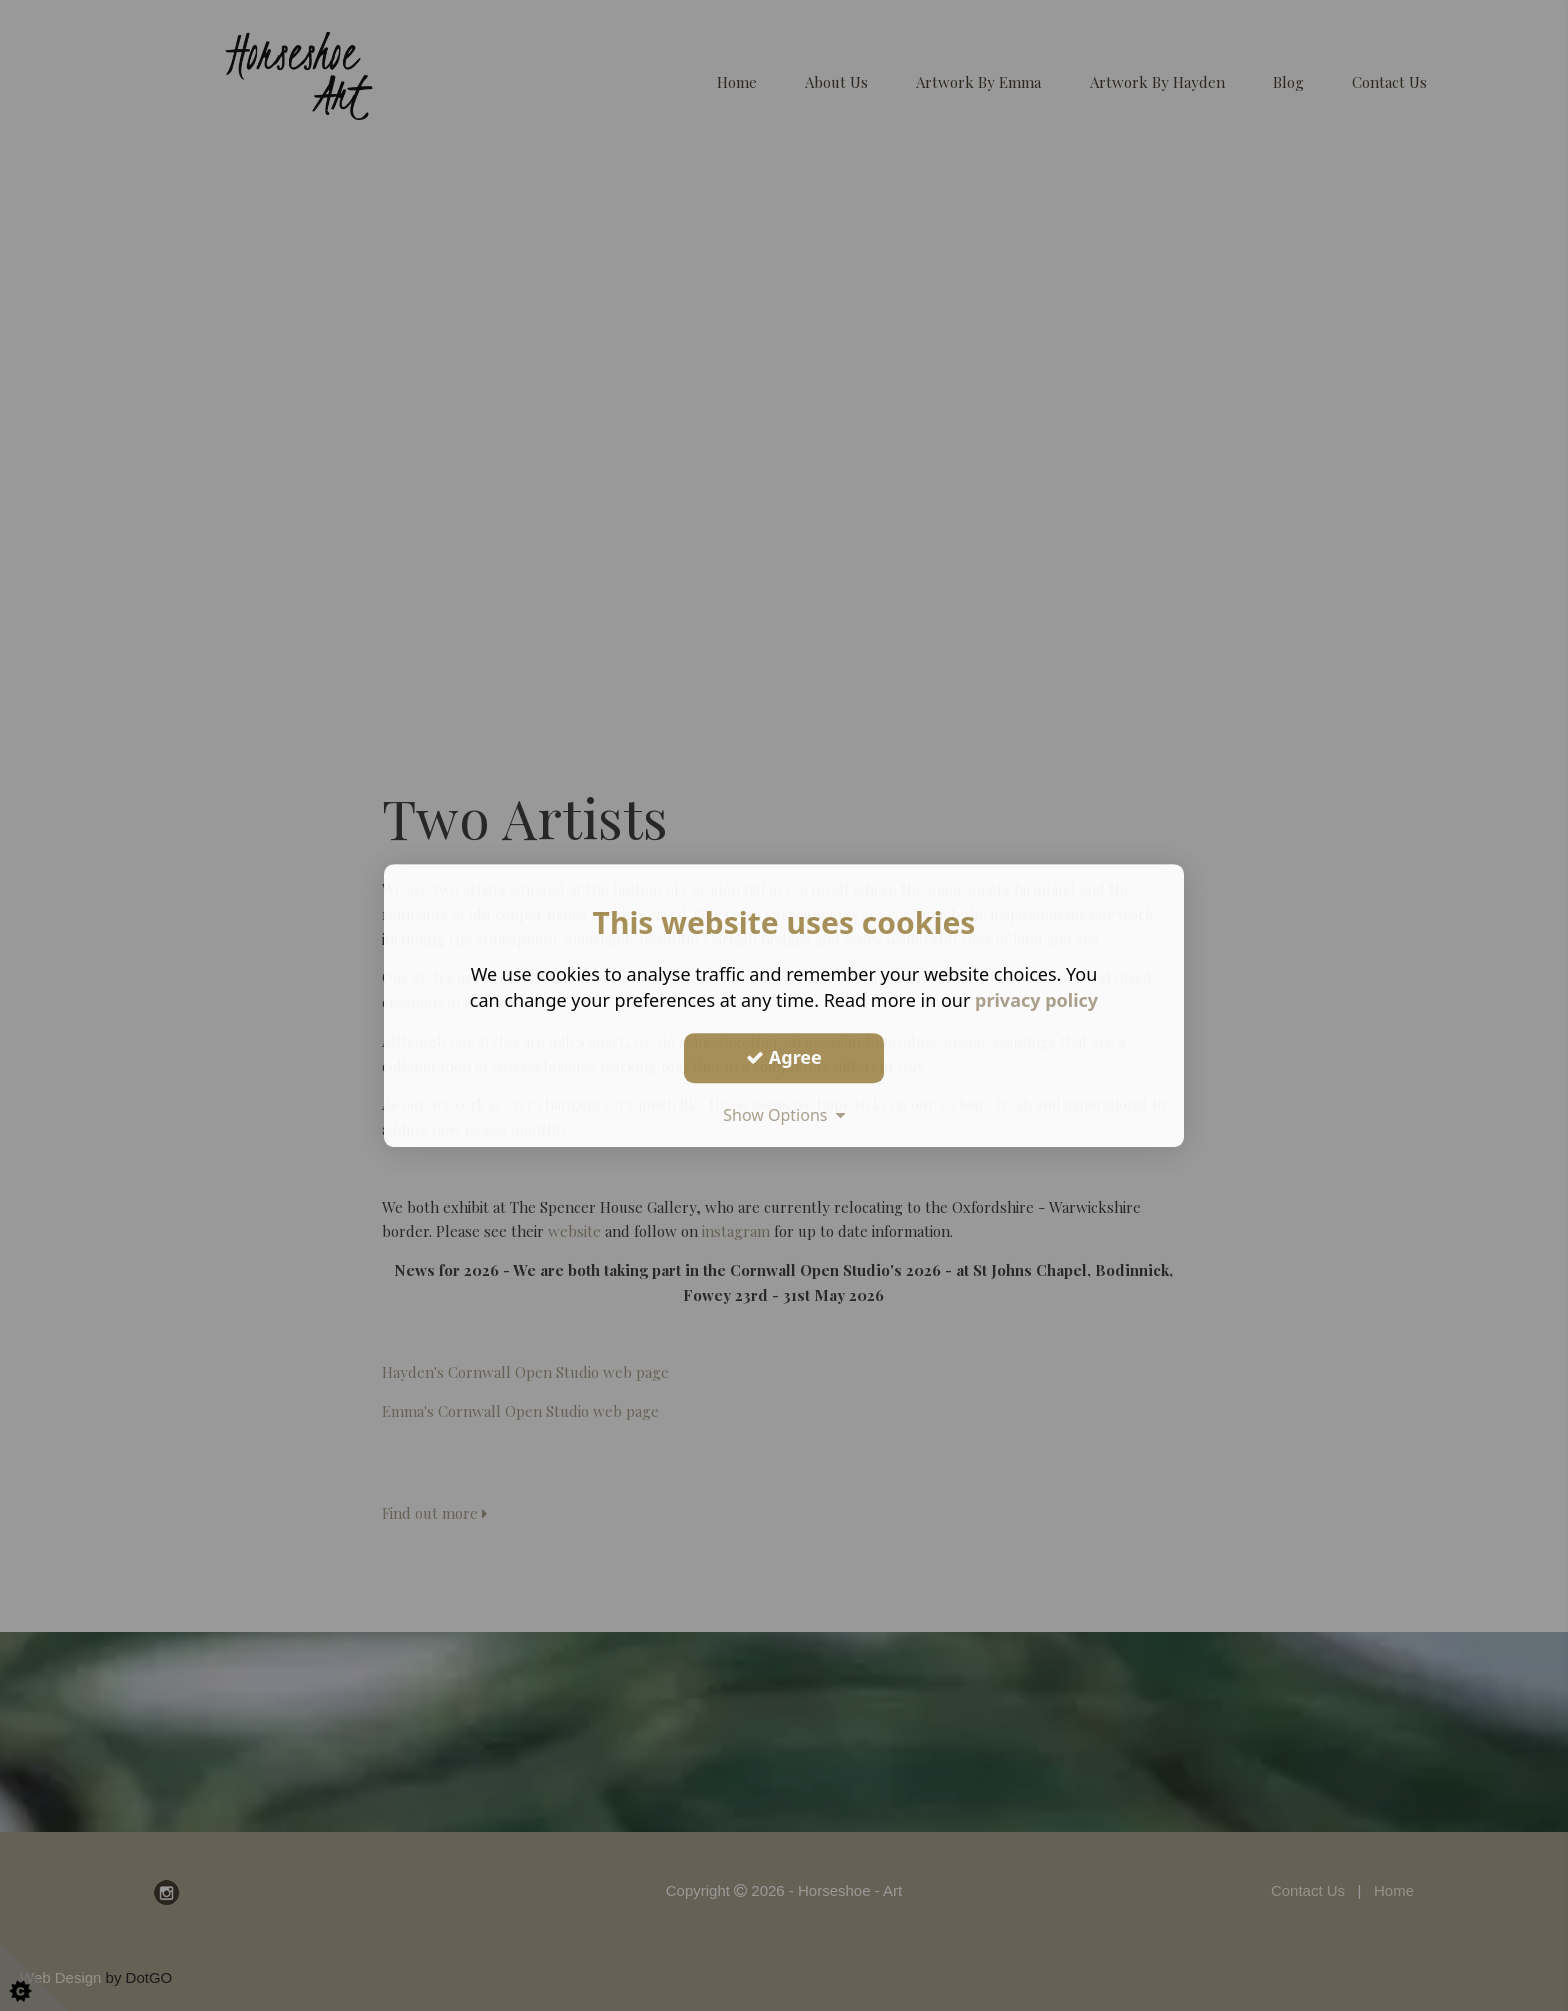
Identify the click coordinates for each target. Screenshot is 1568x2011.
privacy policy (1036, 1000)
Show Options (784, 1115)
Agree (784, 1057)
